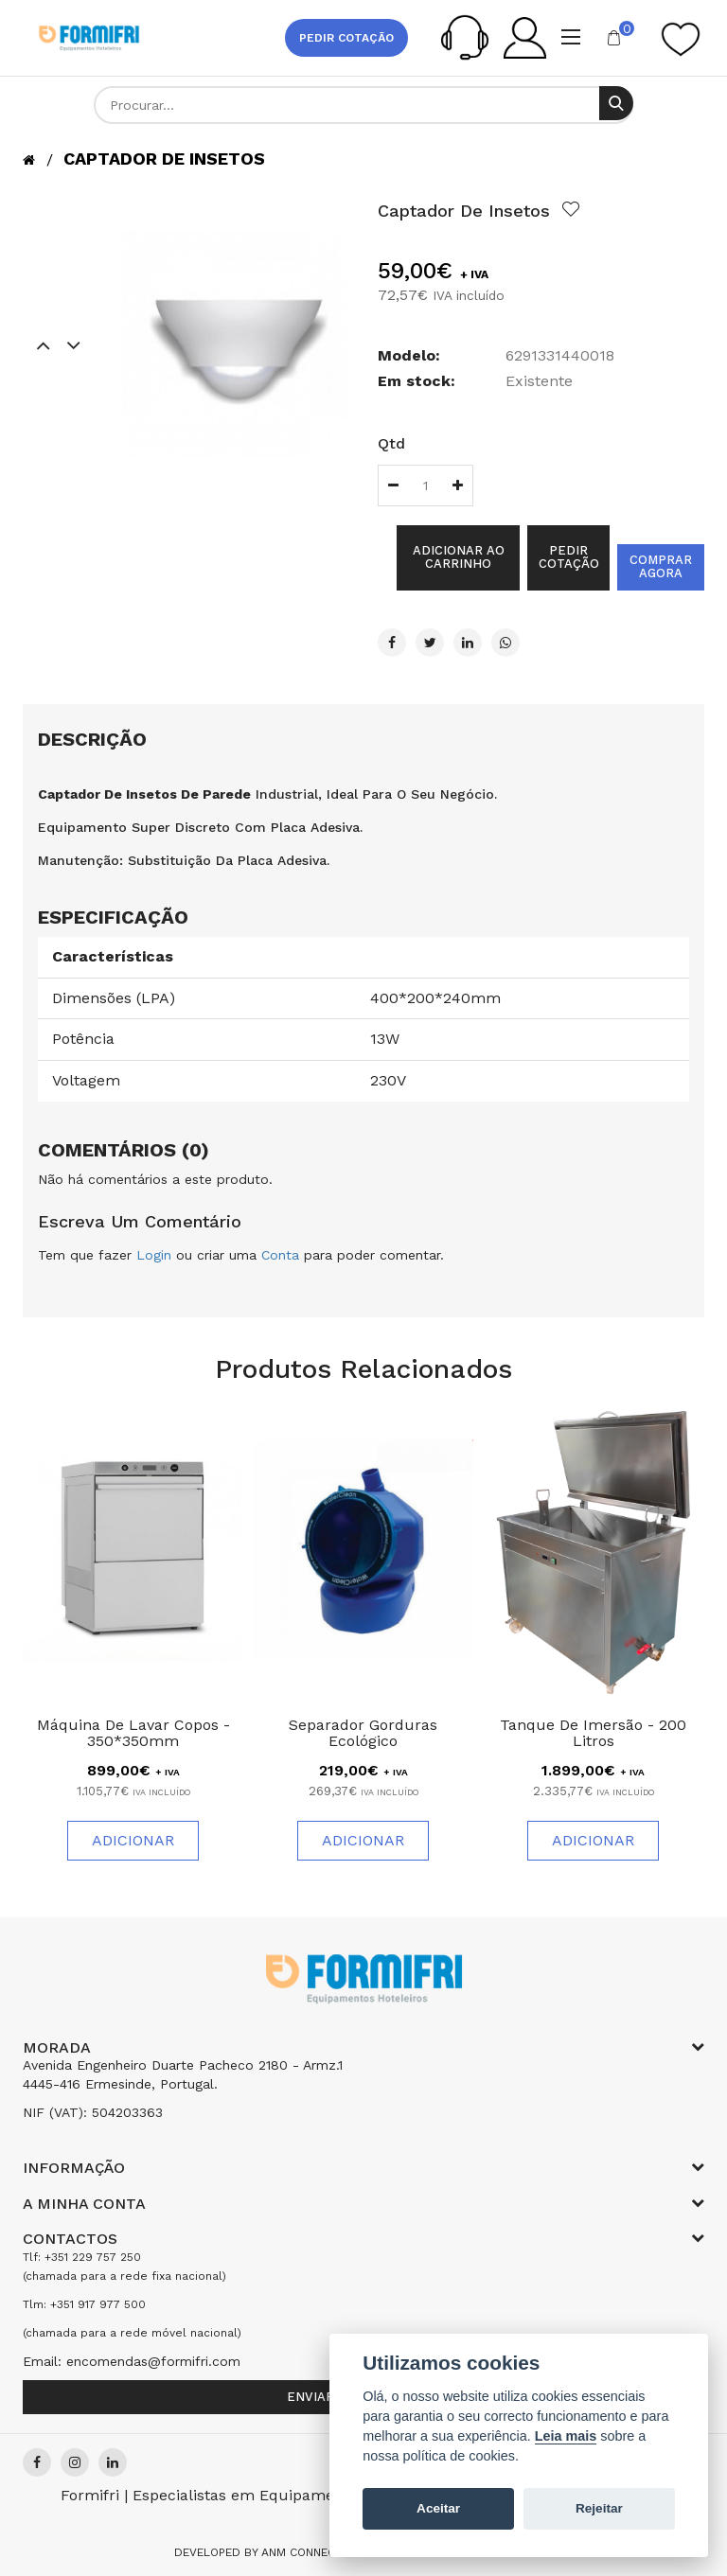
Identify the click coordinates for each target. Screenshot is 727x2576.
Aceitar (438, 2508)
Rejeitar (599, 2508)
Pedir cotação (346, 37)
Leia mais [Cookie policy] (566, 2436)
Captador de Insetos (164, 158)
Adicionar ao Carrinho (459, 557)
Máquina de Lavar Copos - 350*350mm (133, 1733)
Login (153, 1254)
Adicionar (133, 1840)
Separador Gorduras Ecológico (363, 1733)
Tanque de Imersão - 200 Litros (593, 1733)
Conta (280, 1254)
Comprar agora (660, 566)
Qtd (391, 443)
